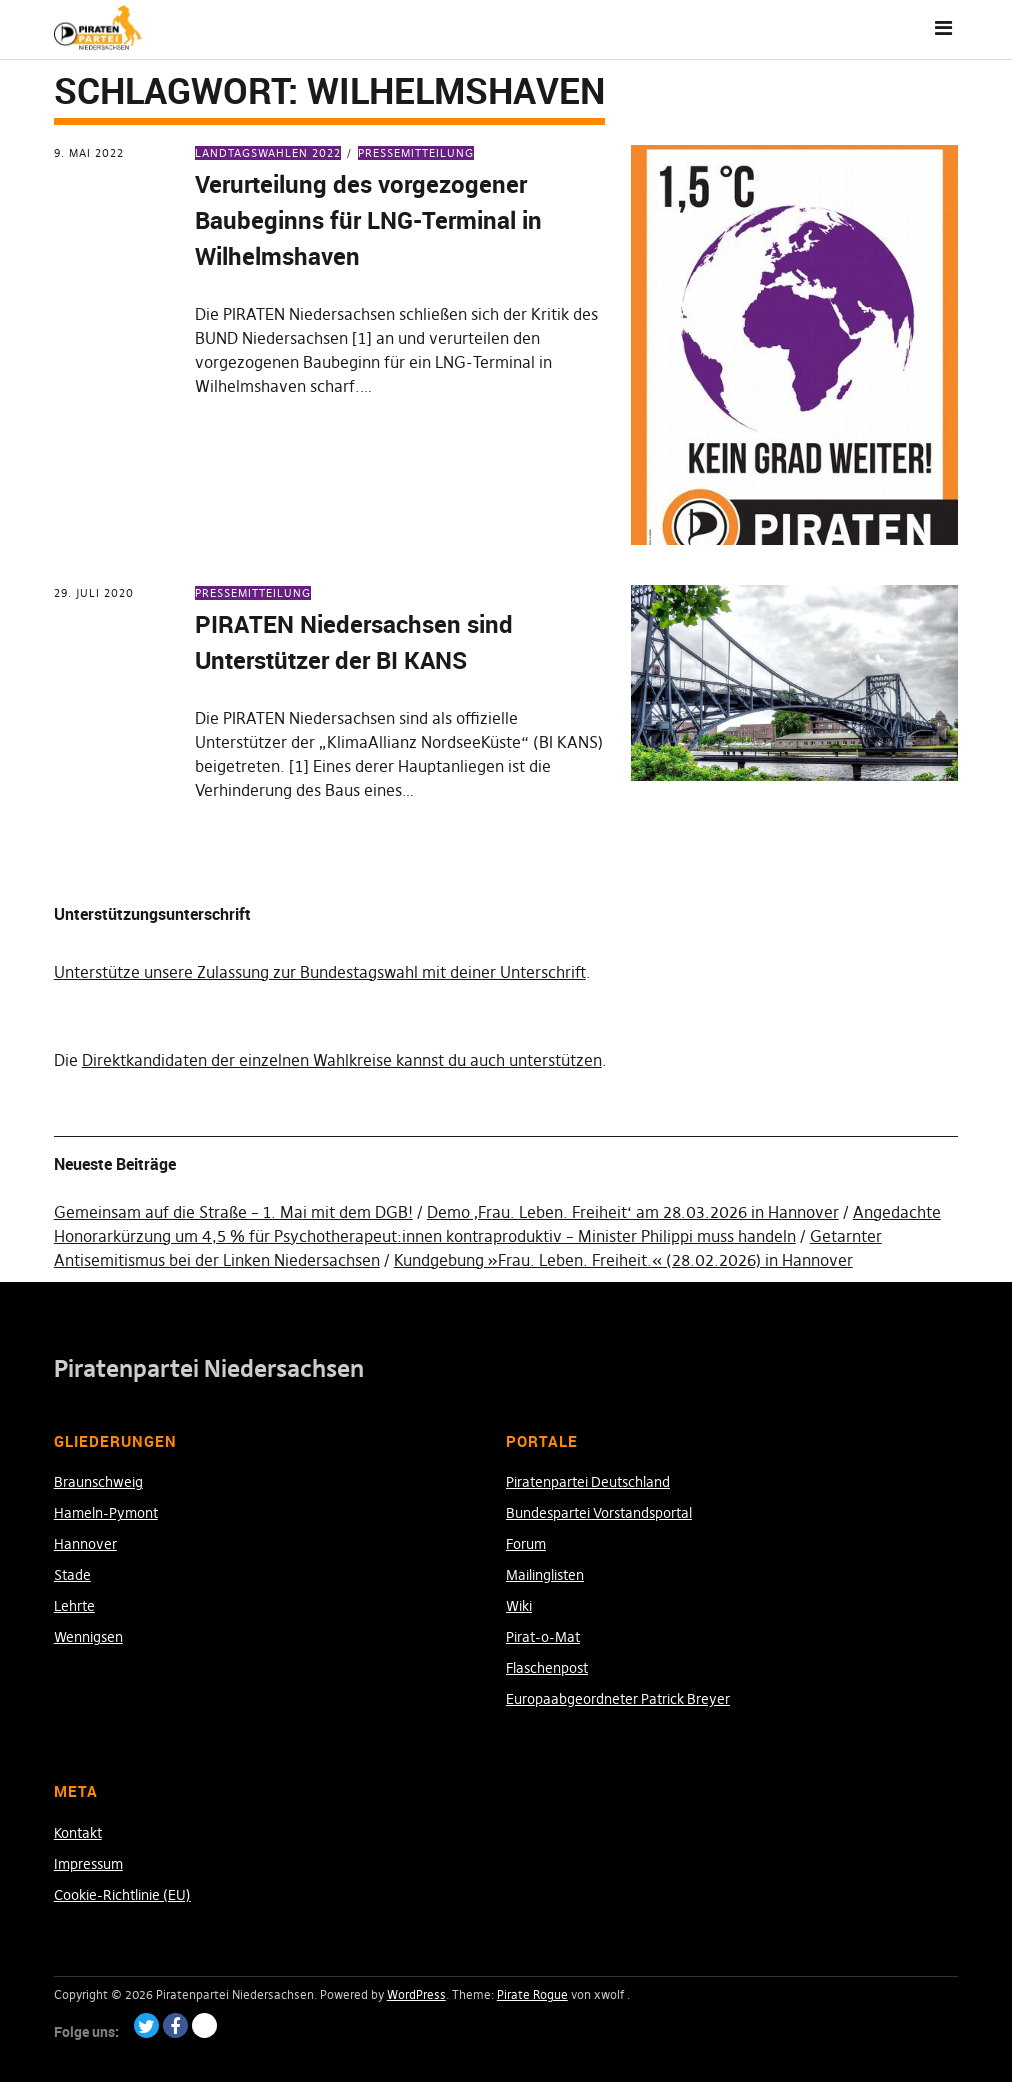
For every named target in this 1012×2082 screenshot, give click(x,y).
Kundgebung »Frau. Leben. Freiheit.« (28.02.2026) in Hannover (623, 1260)
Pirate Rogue (532, 1994)
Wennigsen (88, 1637)
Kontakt (78, 1833)
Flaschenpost (547, 1668)
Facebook (175, 2025)
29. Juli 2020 (94, 593)
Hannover (85, 1544)
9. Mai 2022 (89, 153)
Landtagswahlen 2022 (268, 153)
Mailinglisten (545, 1575)
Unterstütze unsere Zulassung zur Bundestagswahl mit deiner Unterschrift (320, 972)
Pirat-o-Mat (543, 1637)
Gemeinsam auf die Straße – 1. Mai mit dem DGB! (233, 1212)
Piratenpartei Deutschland (588, 1482)
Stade (72, 1575)
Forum (526, 1544)
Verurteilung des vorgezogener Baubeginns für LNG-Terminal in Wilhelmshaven (368, 220)
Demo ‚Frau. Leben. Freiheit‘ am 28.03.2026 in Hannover (633, 1212)
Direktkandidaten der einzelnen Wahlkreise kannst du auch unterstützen (342, 1060)
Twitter (146, 2025)
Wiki (519, 1606)
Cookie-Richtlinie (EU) (122, 1895)
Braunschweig (98, 1482)
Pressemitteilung (416, 153)
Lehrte (74, 1606)
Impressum (88, 1864)
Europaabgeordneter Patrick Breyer (618, 1699)
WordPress (416, 1994)
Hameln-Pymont (106, 1513)
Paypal (204, 2025)
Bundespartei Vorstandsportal (599, 1513)
